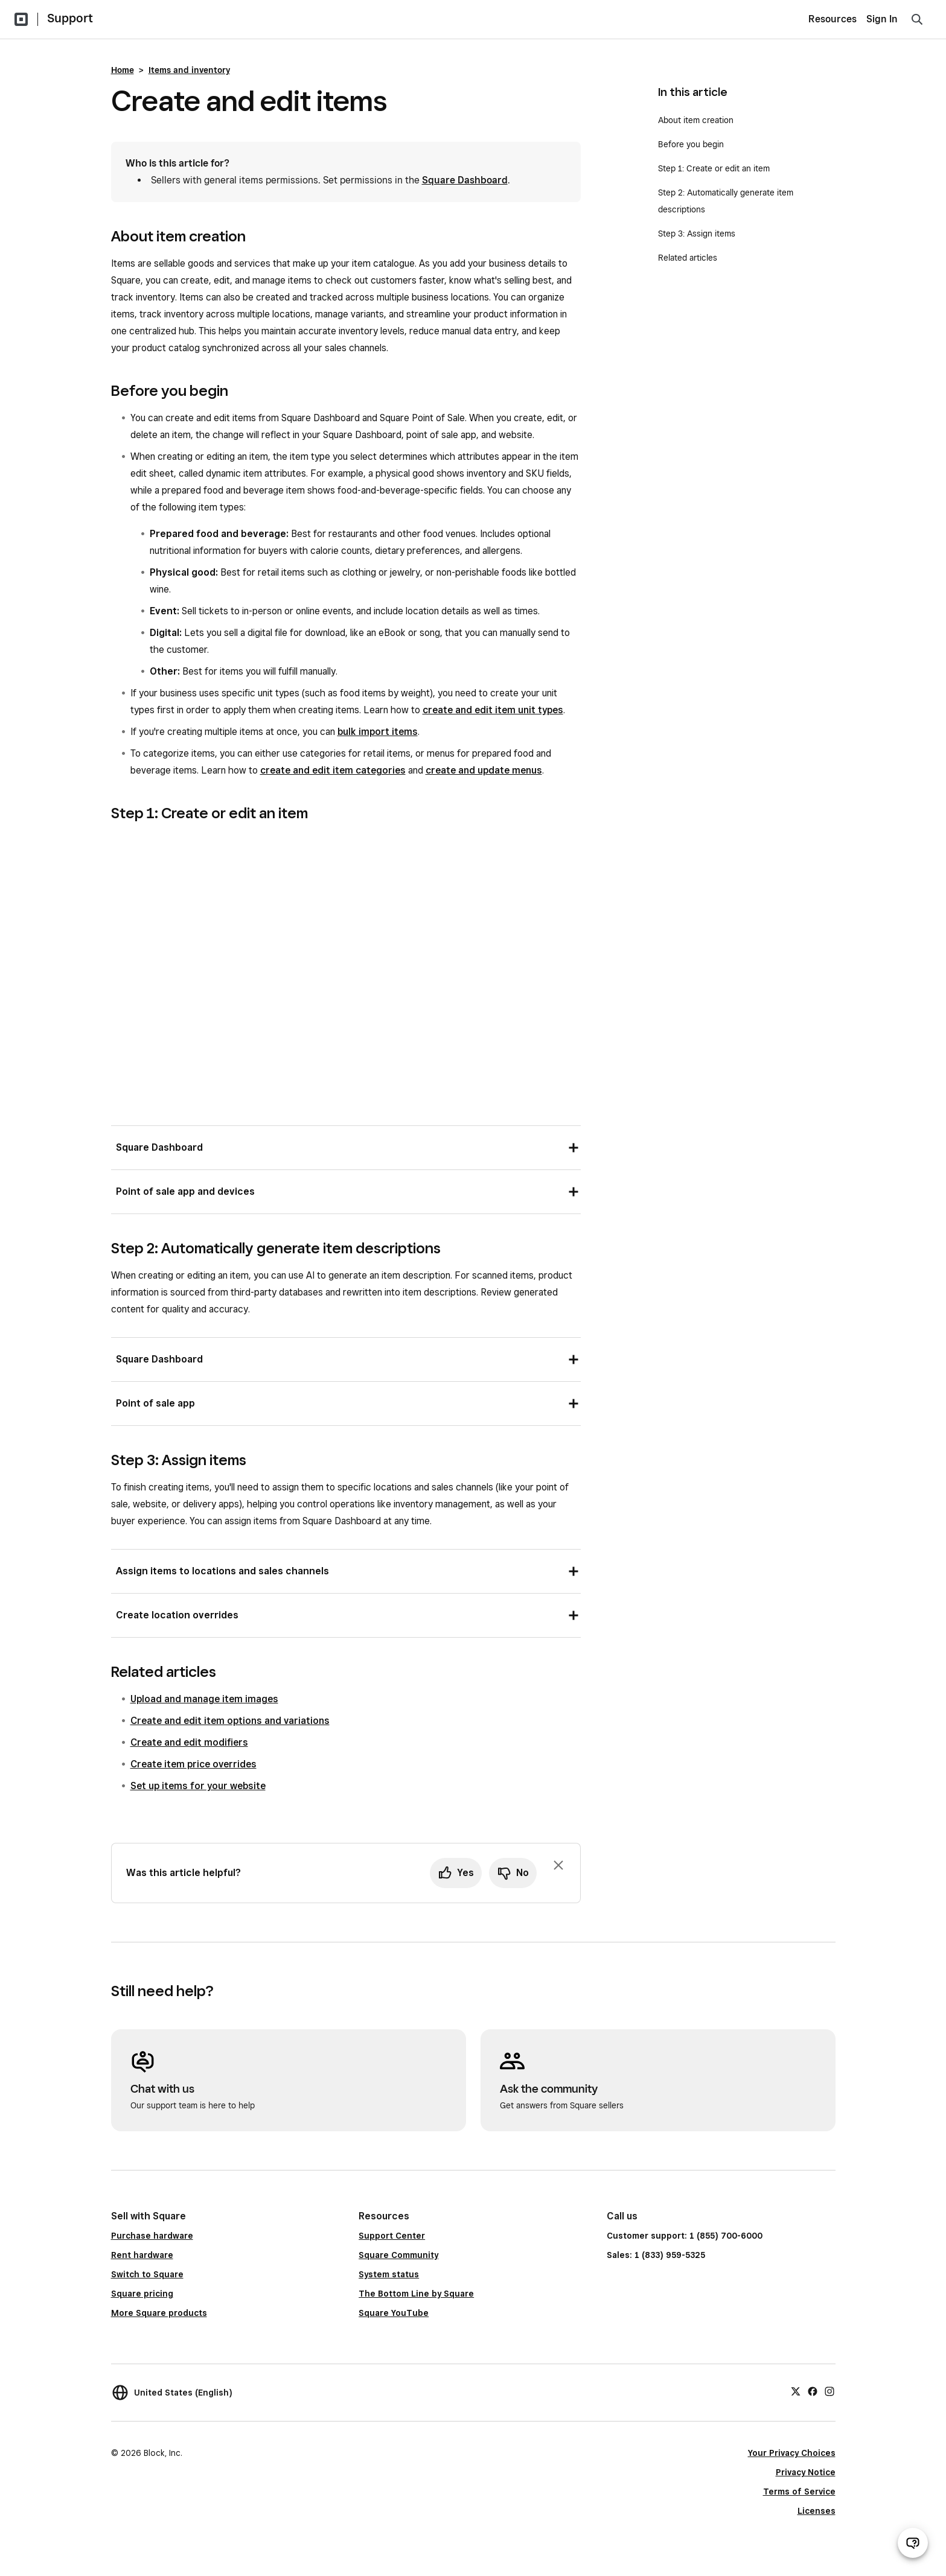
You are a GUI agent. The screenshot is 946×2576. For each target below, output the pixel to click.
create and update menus (484, 770)
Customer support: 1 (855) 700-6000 (684, 2235)
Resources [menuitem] (832, 19)
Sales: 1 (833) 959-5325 (656, 2255)
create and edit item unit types (493, 710)
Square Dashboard (465, 180)
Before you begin (691, 144)
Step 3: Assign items (696, 233)
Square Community (398, 2255)
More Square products (159, 2313)
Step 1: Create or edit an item (714, 168)
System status (389, 2274)
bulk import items (377, 731)
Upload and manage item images (204, 1699)
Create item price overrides (193, 1764)
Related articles (687, 257)
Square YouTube (394, 2313)
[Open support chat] (913, 2543)
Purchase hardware (152, 2235)
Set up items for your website (198, 1786)
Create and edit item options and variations (230, 1720)
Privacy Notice (806, 2472)
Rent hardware (142, 2255)
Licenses (816, 2511)
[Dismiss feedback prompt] (558, 1865)
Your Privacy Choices (792, 2453)
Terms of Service (799, 2491)
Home (122, 70)
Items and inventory (189, 70)
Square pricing (142, 2293)
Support (70, 18)
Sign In (882, 19)
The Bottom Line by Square (416, 2293)
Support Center (392, 2235)
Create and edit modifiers (189, 1742)
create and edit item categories (333, 770)
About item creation (695, 120)
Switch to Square (147, 2274)
